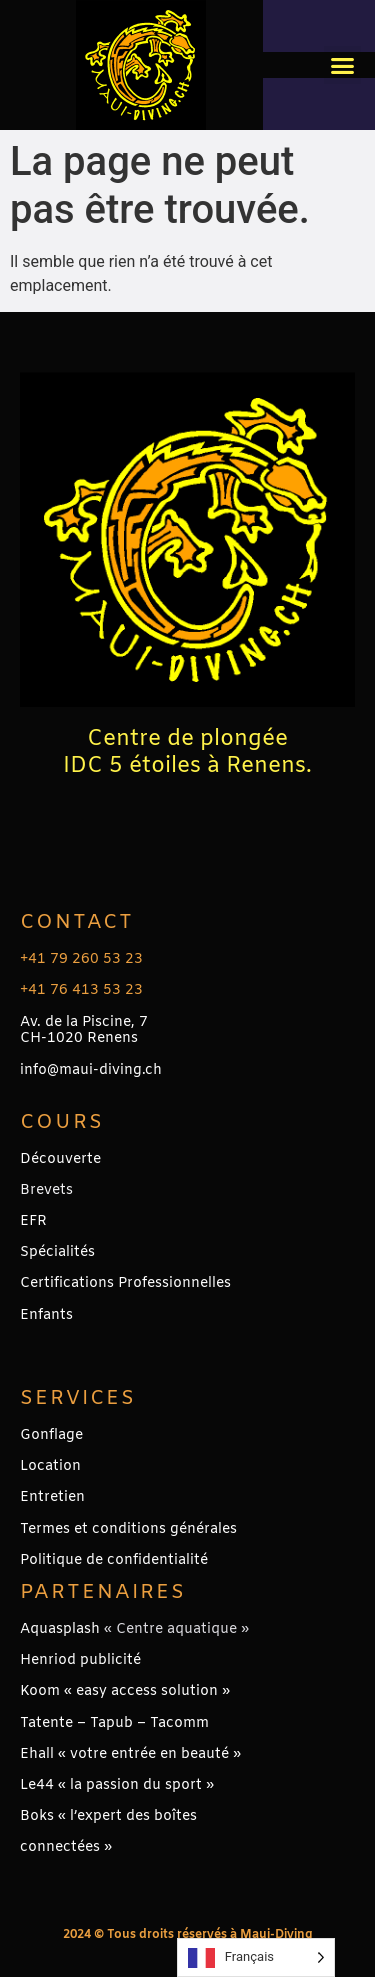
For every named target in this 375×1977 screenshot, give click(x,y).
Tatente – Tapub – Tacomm (114, 1723)
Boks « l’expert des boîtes (108, 1816)
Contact (77, 922)
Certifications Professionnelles (125, 1283)
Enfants (46, 1315)
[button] (343, 65)
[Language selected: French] (256, 1957)
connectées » (66, 1847)
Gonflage (51, 1435)
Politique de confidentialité (114, 1560)
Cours (62, 1122)
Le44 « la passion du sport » (117, 1785)
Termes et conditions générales (128, 1529)
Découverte (60, 1159)
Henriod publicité (80, 1660)
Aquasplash (60, 1629)
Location (50, 1466)
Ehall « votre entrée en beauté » (130, 1754)
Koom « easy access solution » (125, 1691)
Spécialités (57, 1252)
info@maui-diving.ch (91, 1070)
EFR (33, 1221)
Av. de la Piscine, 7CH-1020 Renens (84, 1031)
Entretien (52, 1497)
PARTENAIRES (103, 1592)
